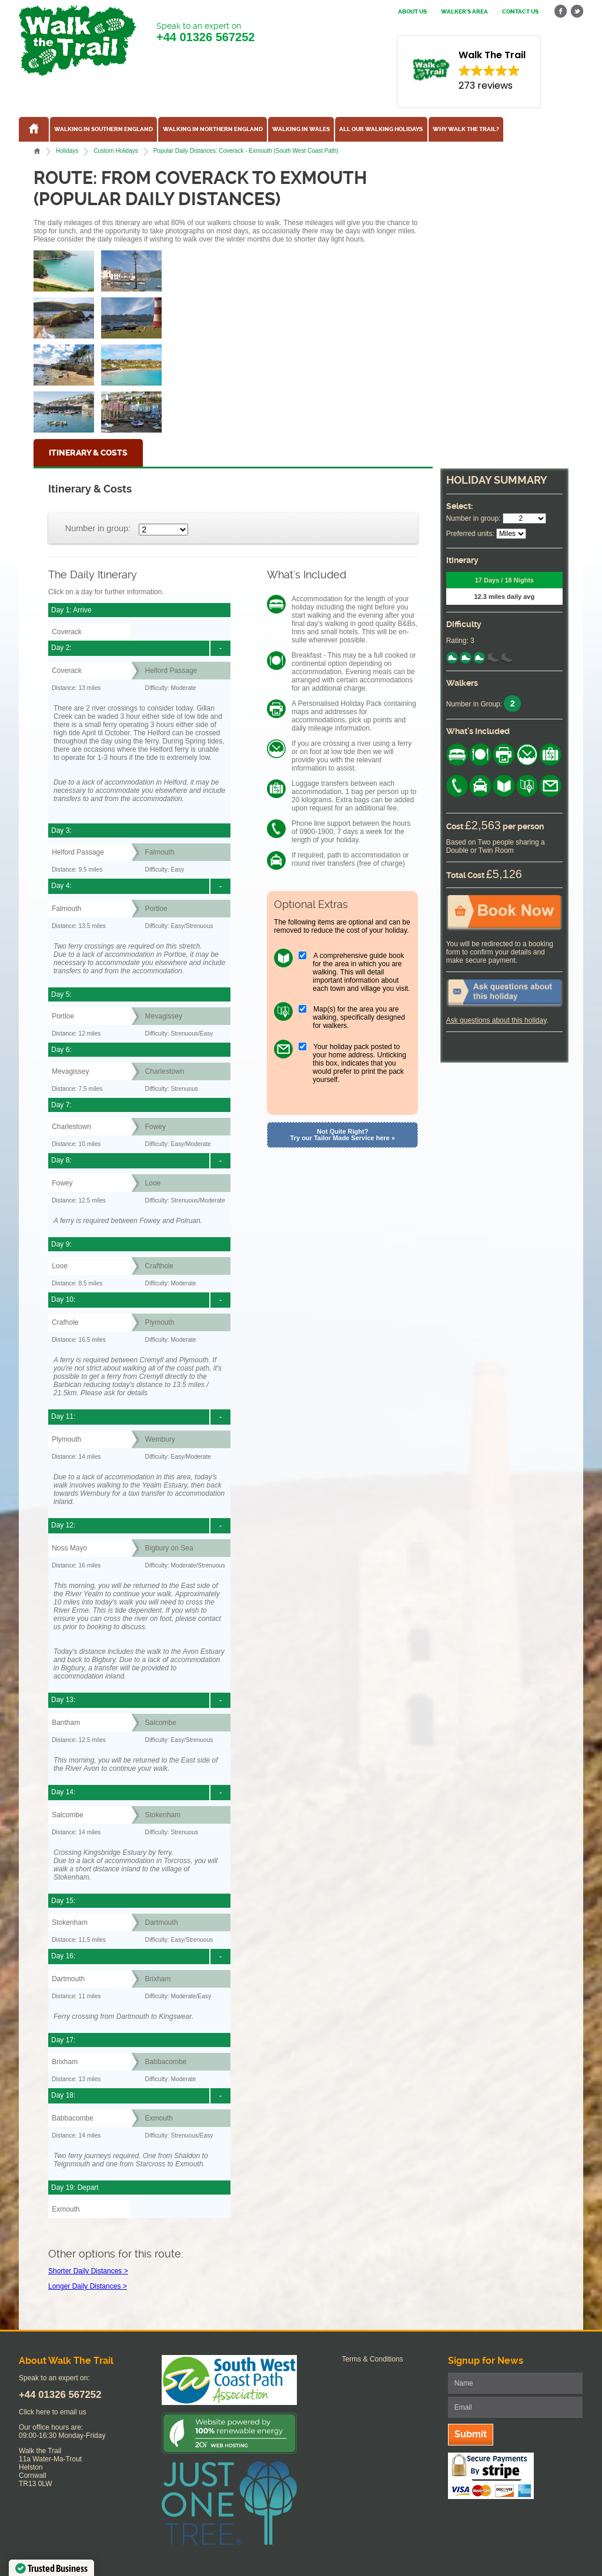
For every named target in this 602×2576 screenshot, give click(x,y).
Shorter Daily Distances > (88, 2271)
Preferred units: (470, 534)
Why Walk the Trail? (466, 129)
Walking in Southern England (103, 129)
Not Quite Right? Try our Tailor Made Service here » (342, 1134)
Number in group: (98, 528)
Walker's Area (464, 11)
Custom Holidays (115, 151)
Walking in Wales (301, 129)
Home (37, 151)
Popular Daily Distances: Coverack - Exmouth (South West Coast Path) (246, 151)
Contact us (520, 11)
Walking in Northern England (213, 129)
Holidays (67, 151)
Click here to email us (52, 2412)
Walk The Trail (77, 40)
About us (412, 11)
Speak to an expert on (205, 32)
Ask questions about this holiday (496, 1020)
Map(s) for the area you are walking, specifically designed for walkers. (359, 1017)
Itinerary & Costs (88, 453)
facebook (560, 11)
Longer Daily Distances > (87, 2286)
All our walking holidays (381, 129)
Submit (470, 2434)
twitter (576, 11)
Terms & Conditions (372, 2359)
